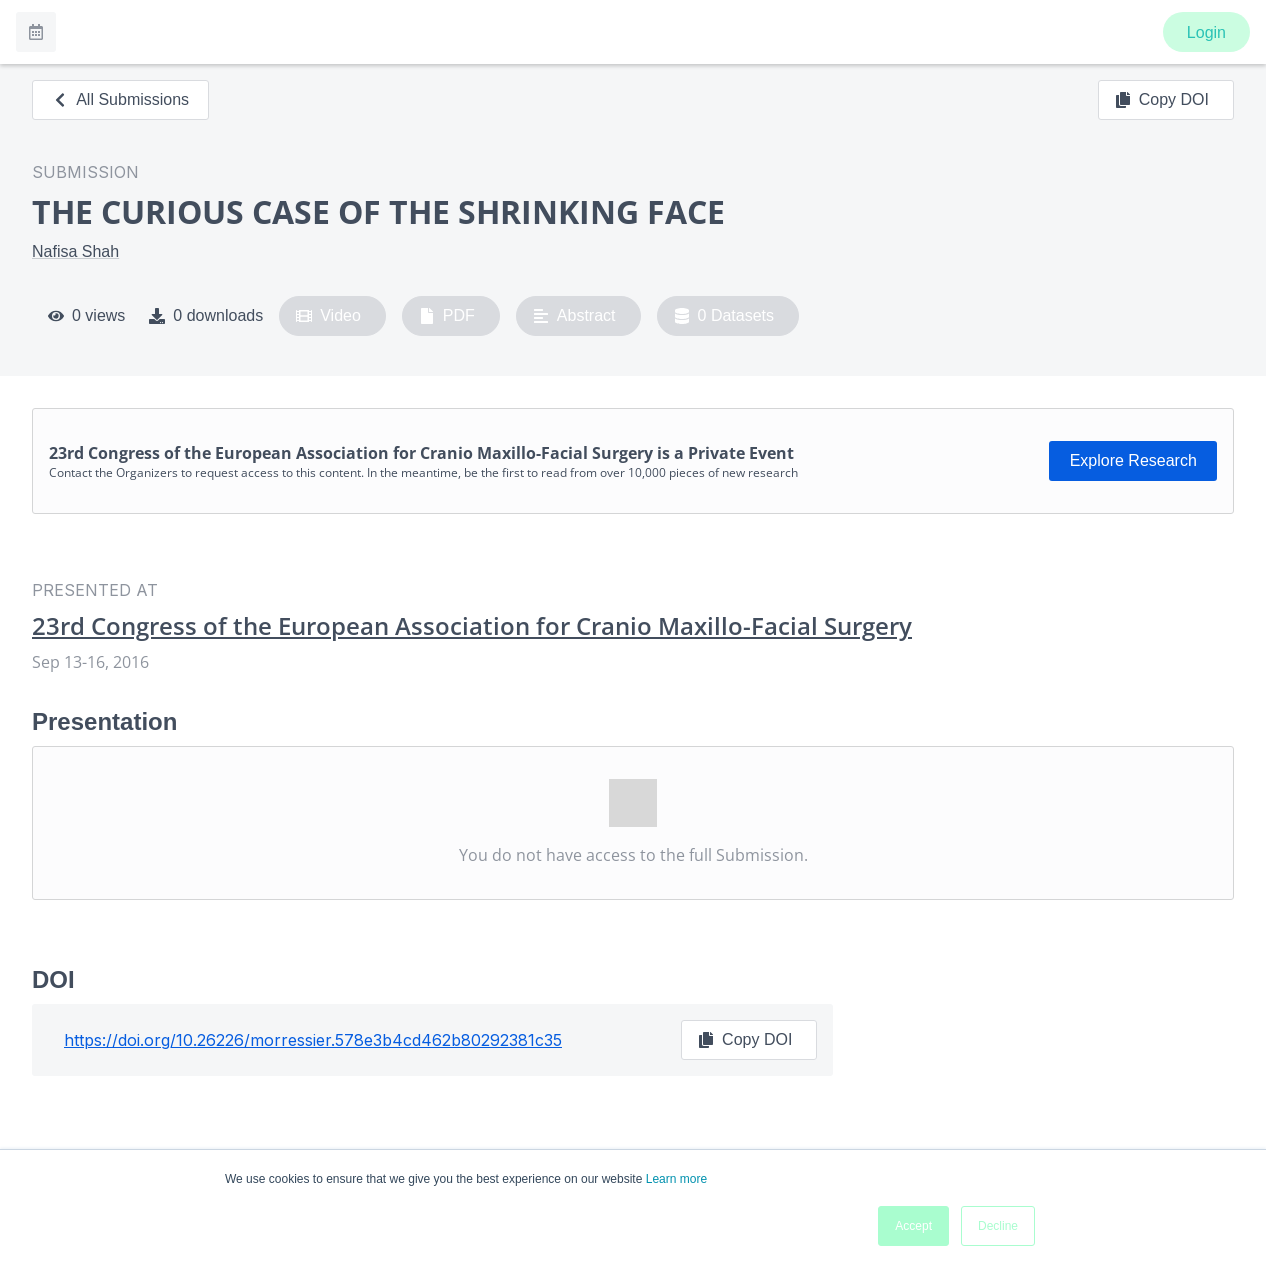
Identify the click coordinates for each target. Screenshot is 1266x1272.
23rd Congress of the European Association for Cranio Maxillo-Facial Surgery (472, 626)
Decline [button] (998, 1226)
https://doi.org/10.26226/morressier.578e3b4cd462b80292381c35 (313, 1040)
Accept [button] (913, 1226)
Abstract (574, 316)
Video (328, 316)
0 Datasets (724, 316)
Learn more (676, 1179)
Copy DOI (1162, 100)
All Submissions (120, 99)
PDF (447, 316)
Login (1206, 32)
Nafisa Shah (75, 251)
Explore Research (1133, 460)
